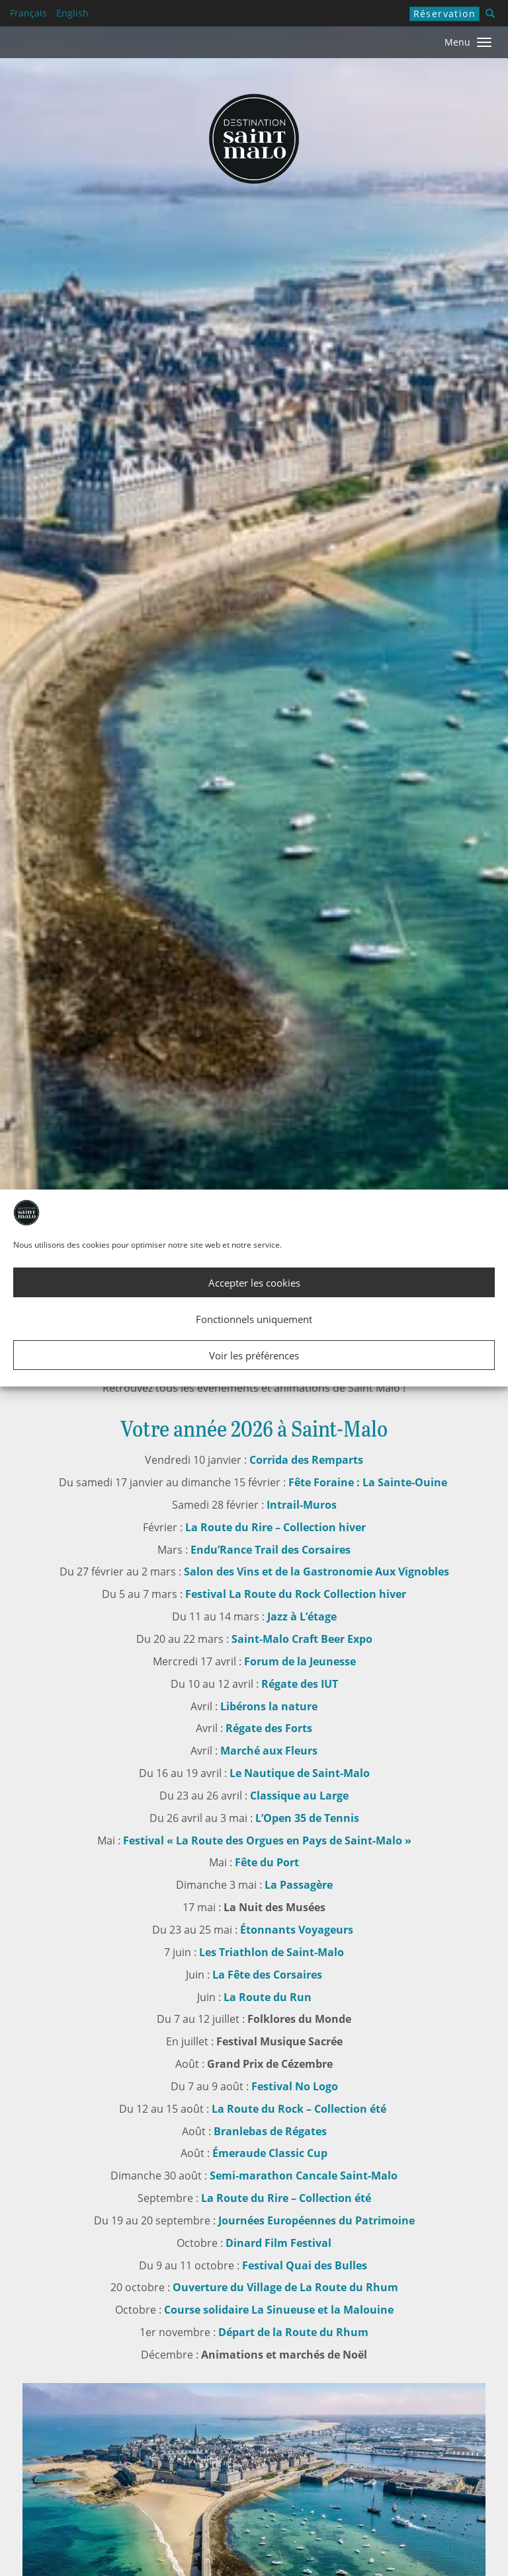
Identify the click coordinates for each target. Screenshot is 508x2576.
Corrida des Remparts (306, 1460)
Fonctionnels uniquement (254, 1319)
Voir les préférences (254, 1355)
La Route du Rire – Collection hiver (274, 1527)
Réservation (444, 13)
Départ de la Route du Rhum (293, 2332)
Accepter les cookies (254, 1282)
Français (28, 13)
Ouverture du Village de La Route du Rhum (285, 2287)
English (72, 13)
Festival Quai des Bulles (304, 2265)
